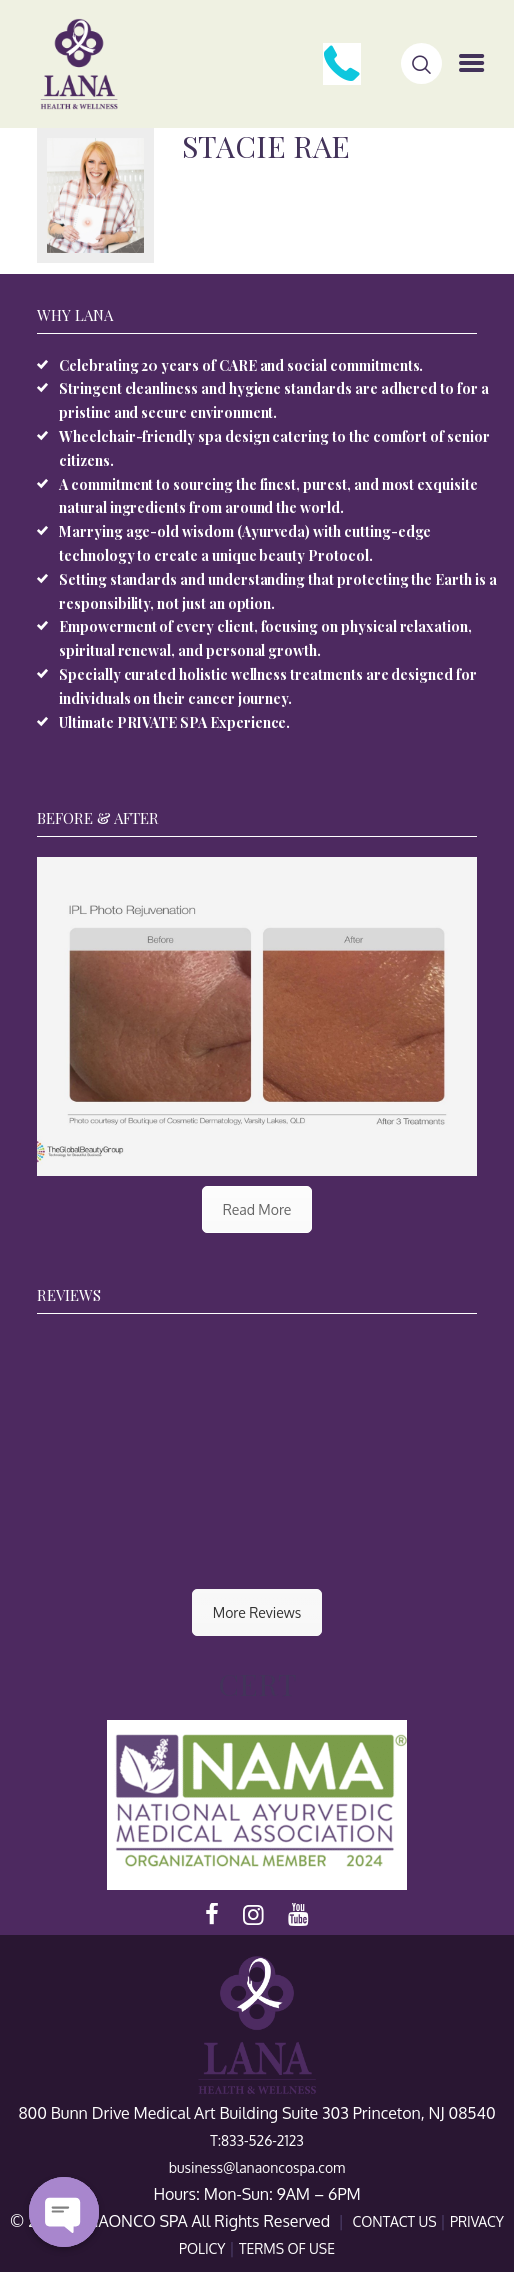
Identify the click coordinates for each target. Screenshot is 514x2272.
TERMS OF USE (287, 2248)
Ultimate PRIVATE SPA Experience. (174, 722)
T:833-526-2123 (257, 2140)
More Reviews (257, 1612)
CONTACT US (396, 2221)
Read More (257, 1209)
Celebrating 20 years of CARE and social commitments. (241, 365)
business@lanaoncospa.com (257, 2167)
